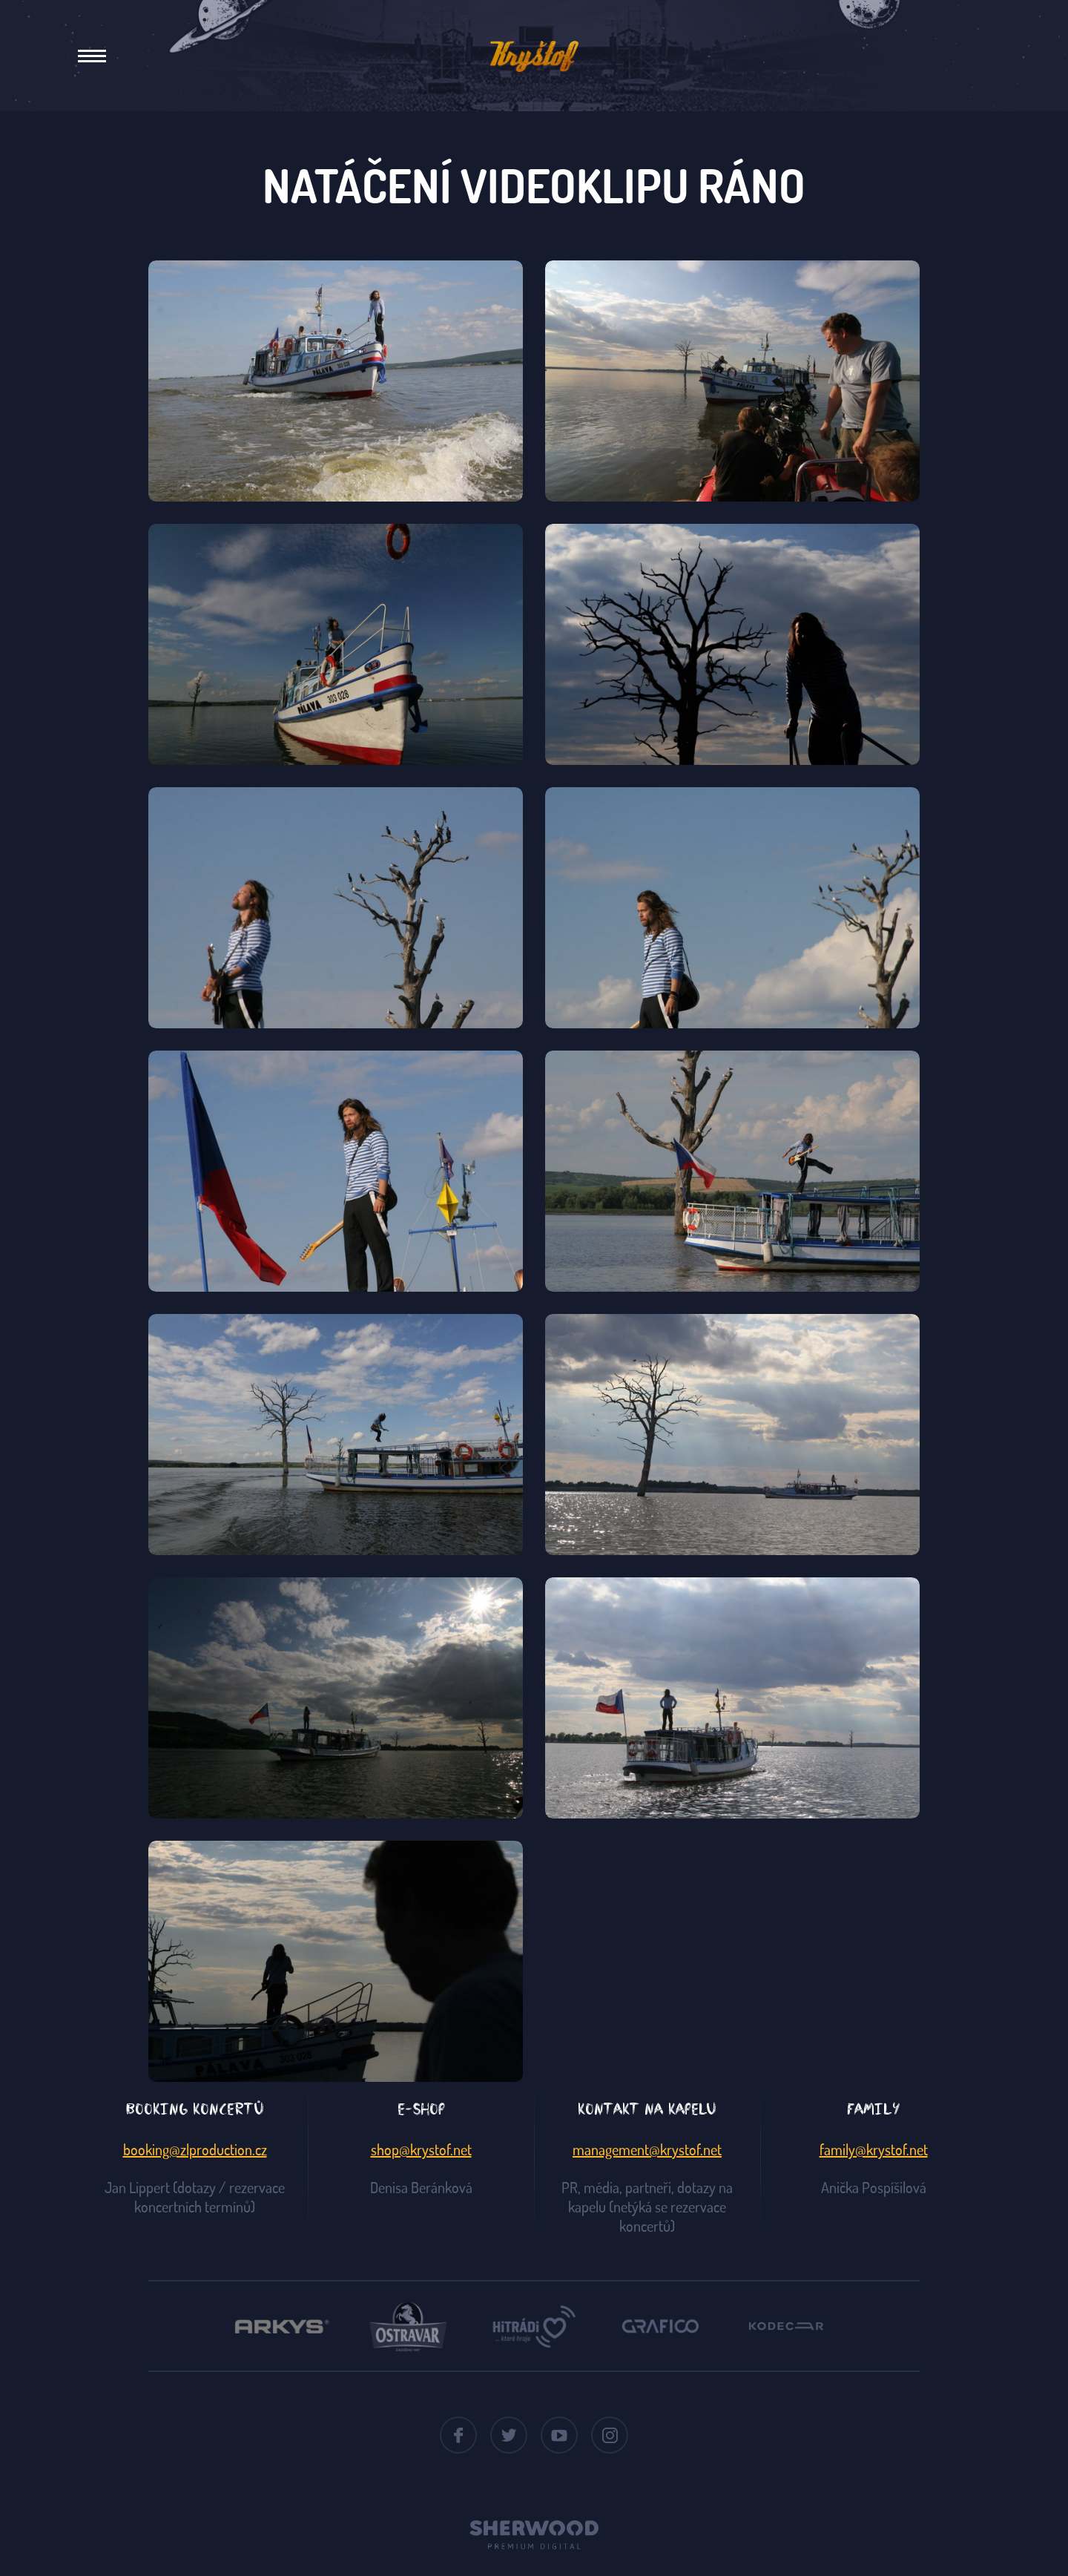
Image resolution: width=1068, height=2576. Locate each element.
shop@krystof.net (421, 2149)
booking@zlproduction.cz (195, 2149)
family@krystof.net (874, 2149)
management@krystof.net (647, 2149)
